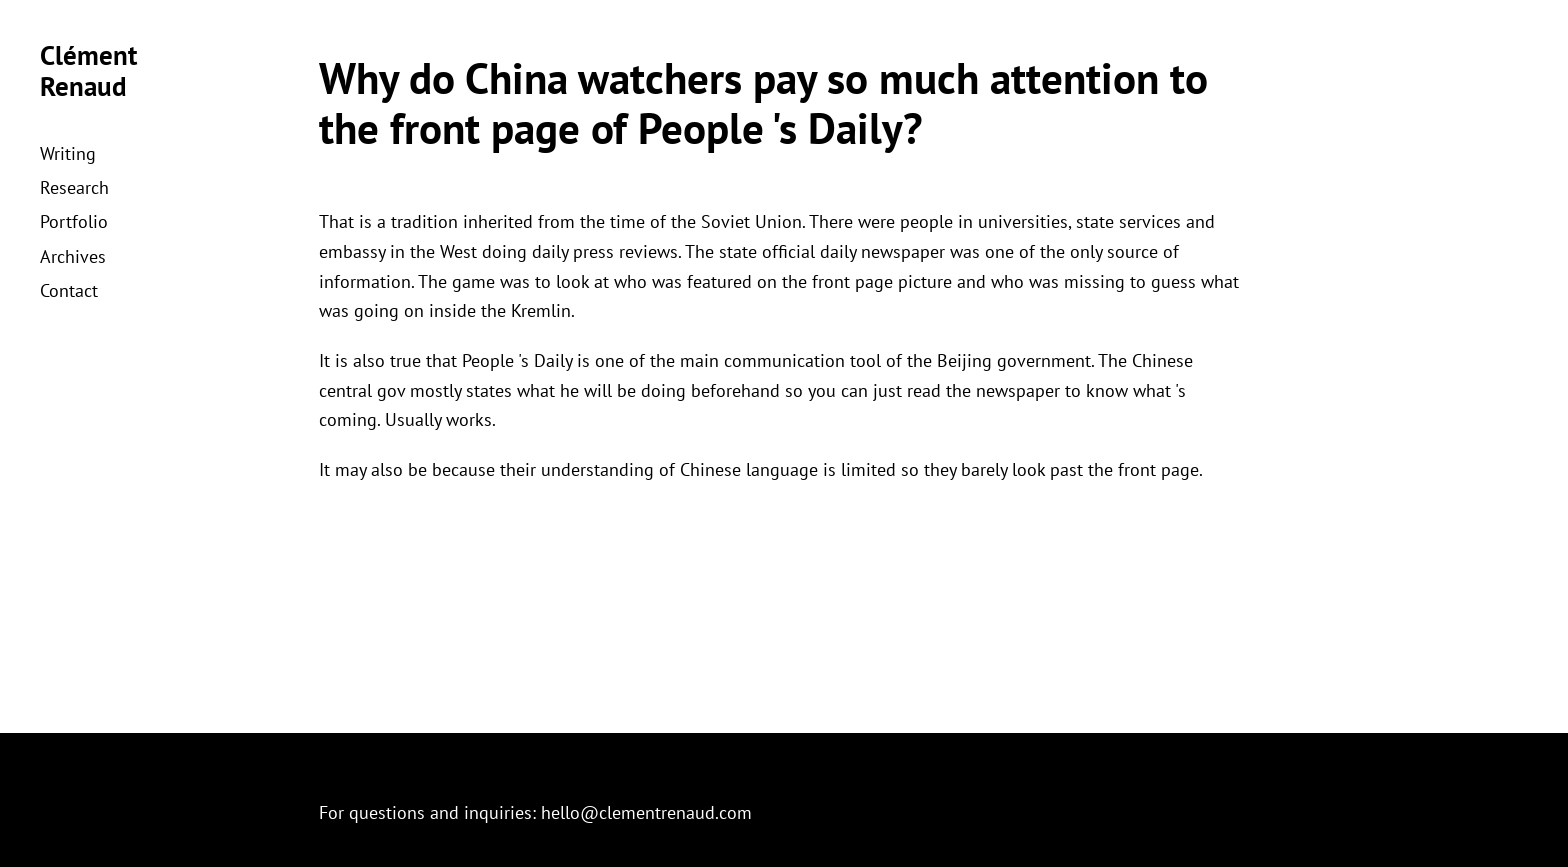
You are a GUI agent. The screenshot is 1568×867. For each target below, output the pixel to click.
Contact (69, 290)
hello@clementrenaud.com (646, 812)
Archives (73, 256)
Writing (68, 153)
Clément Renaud (88, 70)
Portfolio (74, 221)
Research (74, 187)
